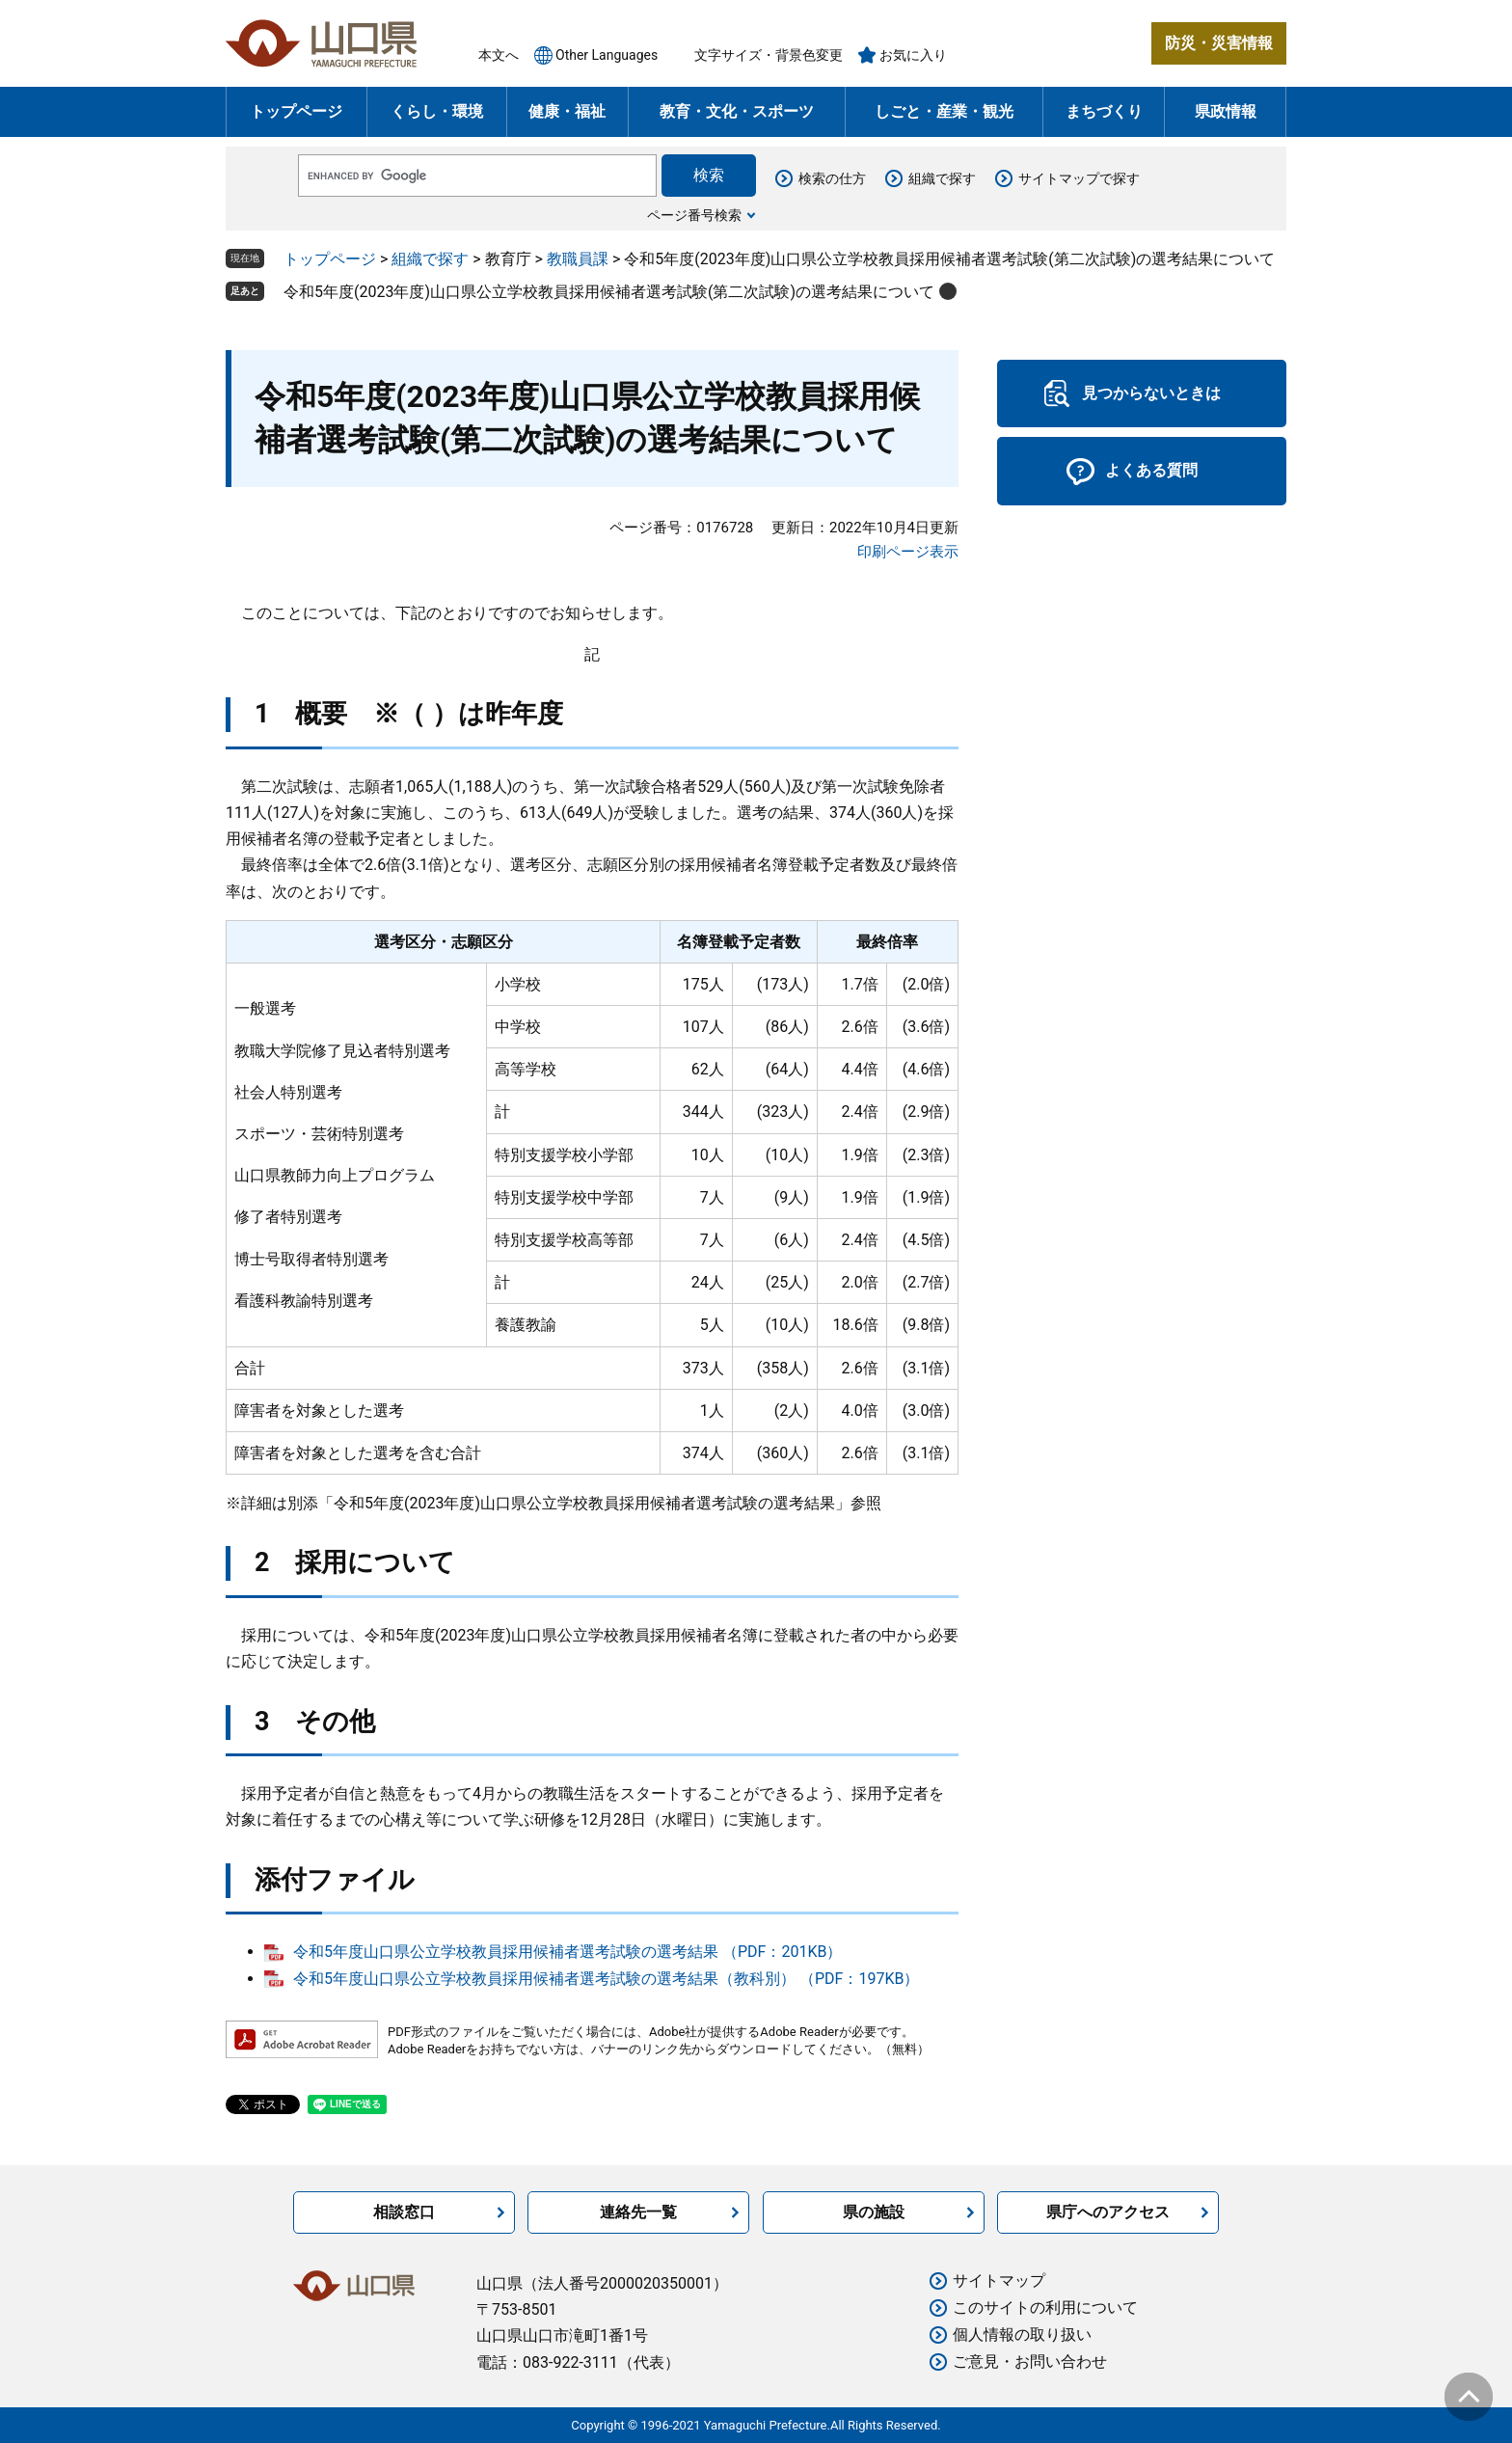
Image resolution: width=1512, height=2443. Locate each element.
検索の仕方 (832, 178)
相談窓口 (404, 2212)
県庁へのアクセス (1108, 2212)
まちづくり (1104, 111)
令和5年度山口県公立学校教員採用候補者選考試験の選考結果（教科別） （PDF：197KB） (606, 1978)
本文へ (498, 55)
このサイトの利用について (1045, 2307)
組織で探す (942, 178)
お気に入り (913, 55)
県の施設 (873, 2212)
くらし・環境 (437, 111)
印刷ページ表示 (907, 551)
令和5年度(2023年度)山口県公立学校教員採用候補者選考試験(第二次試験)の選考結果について (609, 292)
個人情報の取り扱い (1022, 2334)
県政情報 (1225, 111)
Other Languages (606, 55)
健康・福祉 (567, 111)
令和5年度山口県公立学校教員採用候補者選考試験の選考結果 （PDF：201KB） (567, 1951)
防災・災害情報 (1219, 43)
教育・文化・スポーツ (737, 111)
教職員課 (577, 259)
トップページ (296, 111)
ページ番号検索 (694, 215)
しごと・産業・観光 (944, 111)
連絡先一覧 (638, 2212)
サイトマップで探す (1079, 178)
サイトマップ (999, 2280)
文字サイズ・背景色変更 (768, 55)
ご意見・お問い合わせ (1030, 2361)
